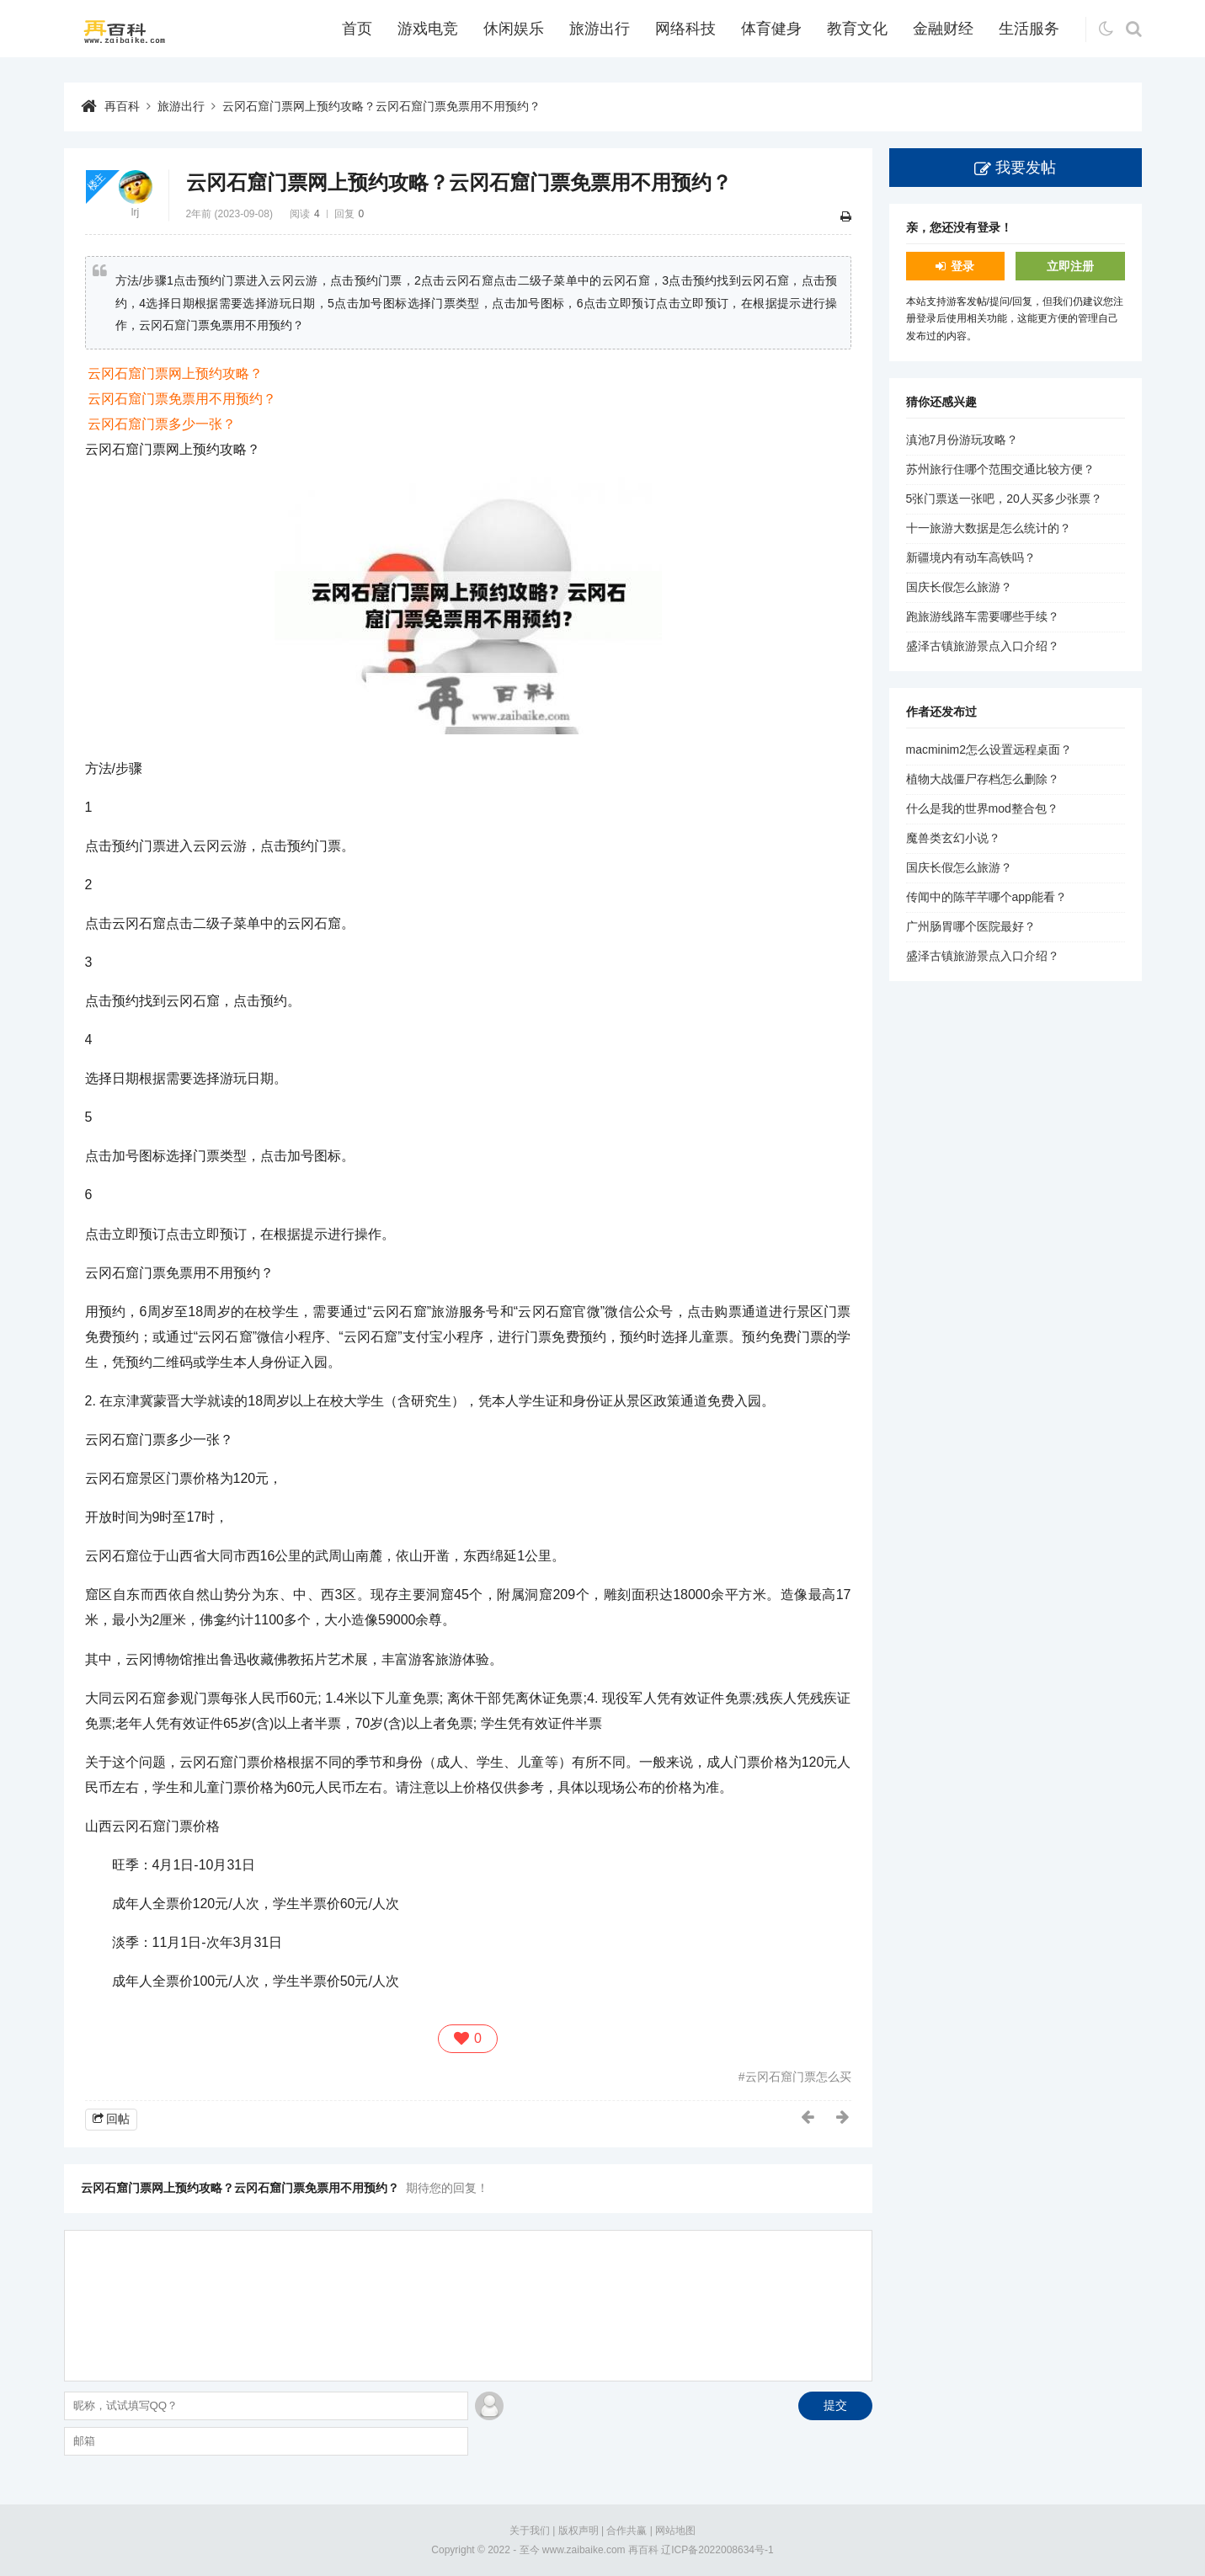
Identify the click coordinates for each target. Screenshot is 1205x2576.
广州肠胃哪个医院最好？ (971, 926)
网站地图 (675, 2530)
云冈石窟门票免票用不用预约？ (182, 399)
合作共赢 (626, 2530)
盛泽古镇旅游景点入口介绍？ (982, 646)
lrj (135, 212)
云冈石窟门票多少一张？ (162, 424)
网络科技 (685, 28)
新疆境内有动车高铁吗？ (971, 557)
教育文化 (857, 28)
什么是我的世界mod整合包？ (982, 808)
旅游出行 (599, 28)
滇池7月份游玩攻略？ (962, 439)
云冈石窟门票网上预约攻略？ (175, 373)
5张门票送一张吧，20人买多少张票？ (1004, 498)
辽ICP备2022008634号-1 (717, 2550)
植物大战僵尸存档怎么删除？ (982, 779)
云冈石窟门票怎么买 (798, 2076)
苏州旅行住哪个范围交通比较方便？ (1000, 469)
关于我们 (529, 2530)
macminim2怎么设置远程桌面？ (989, 749)
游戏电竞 (427, 28)
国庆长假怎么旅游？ (959, 587)
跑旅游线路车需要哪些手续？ (982, 616)
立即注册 (1070, 266)
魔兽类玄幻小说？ (953, 838)
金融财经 (943, 28)
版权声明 (578, 2530)
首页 (357, 28)
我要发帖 (1025, 167)
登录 (962, 266)
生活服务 (1029, 28)
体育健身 (771, 28)
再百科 (122, 106)
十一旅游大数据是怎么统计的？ (988, 528)
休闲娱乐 (513, 28)
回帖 (118, 2118)
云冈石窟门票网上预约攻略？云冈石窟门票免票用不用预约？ (381, 106)
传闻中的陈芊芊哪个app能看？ (986, 897)
